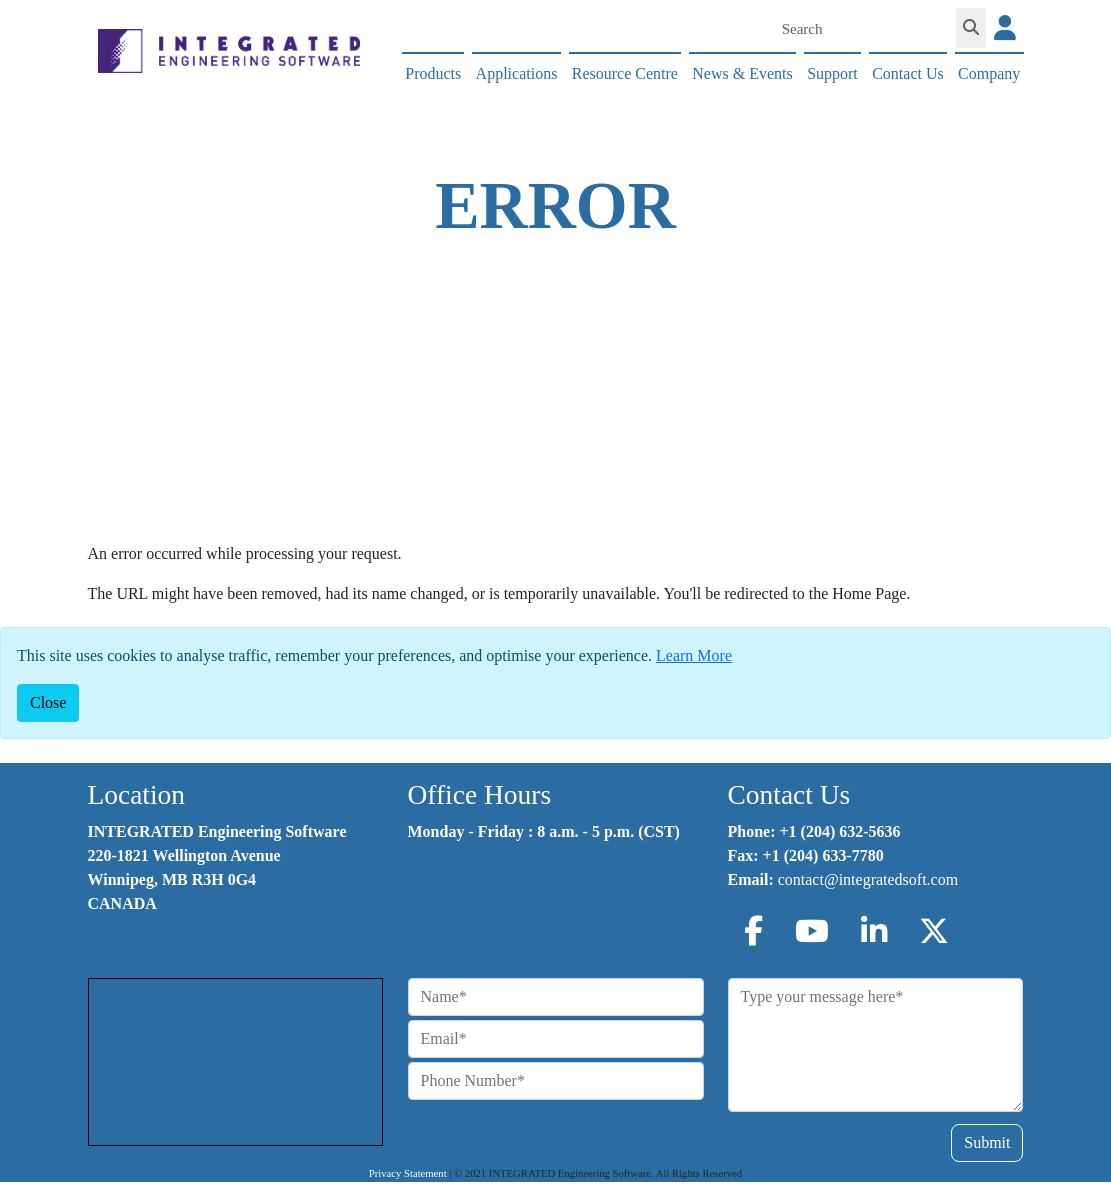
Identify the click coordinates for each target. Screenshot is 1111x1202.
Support (832, 73)
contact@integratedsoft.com (868, 879)
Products (433, 73)
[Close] (48, 703)
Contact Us (908, 73)
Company (989, 73)
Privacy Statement (408, 1173)
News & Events (742, 73)
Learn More (694, 655)
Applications (517, 73)
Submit (987, 1142)
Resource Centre (625, 73)
